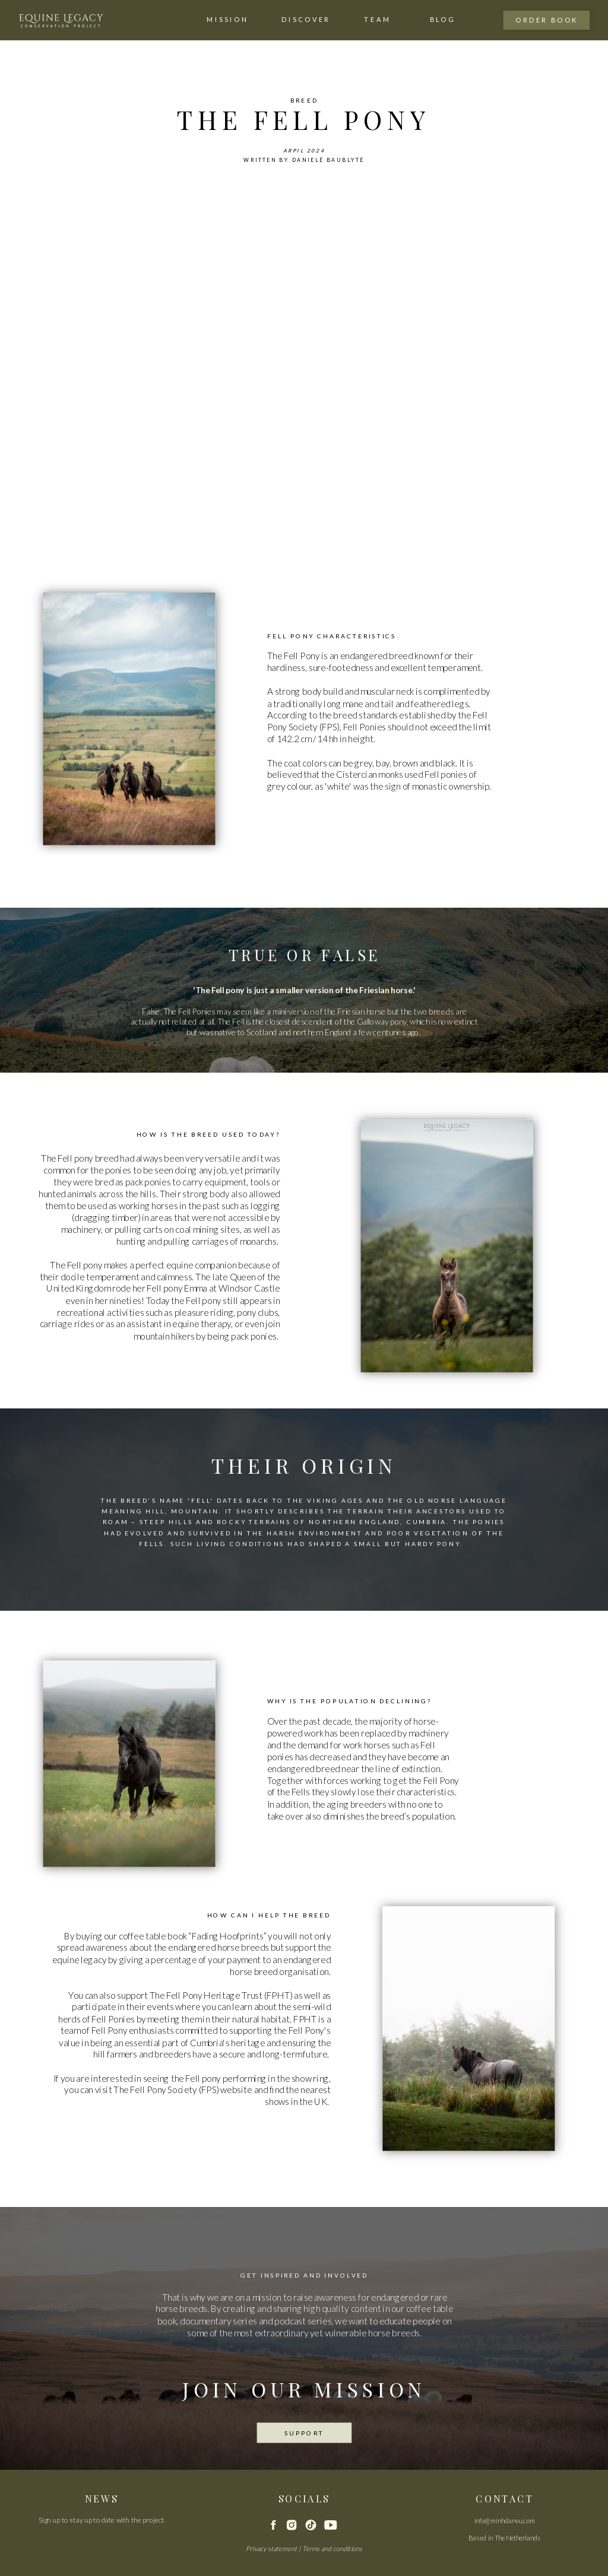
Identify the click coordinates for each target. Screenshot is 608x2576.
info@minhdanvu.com (504, 2520)
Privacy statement (271, 2548)
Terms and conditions (332, 2548)
